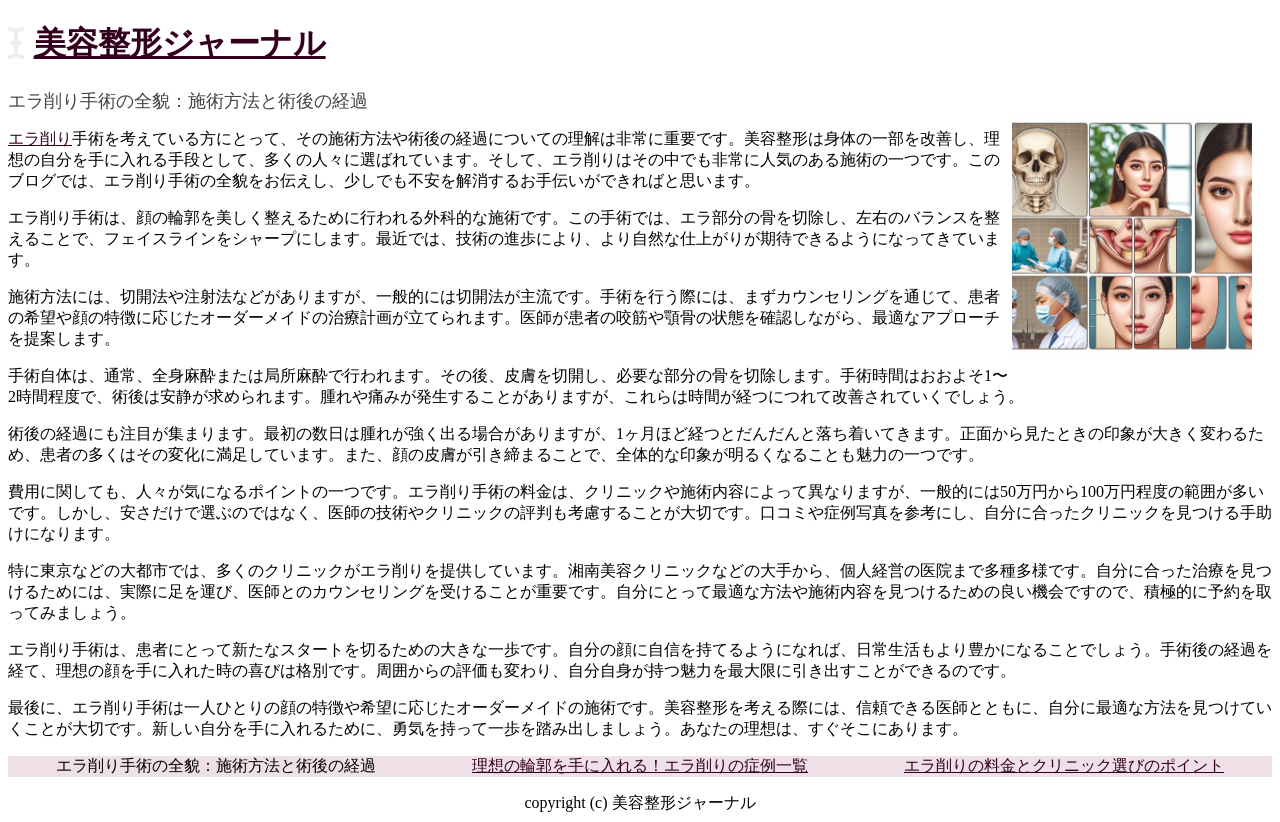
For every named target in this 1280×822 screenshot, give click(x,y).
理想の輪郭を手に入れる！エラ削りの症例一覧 (640, 765)
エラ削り (40, 138)
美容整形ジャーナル (180, 43)
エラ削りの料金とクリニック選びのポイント (1064, 765)
